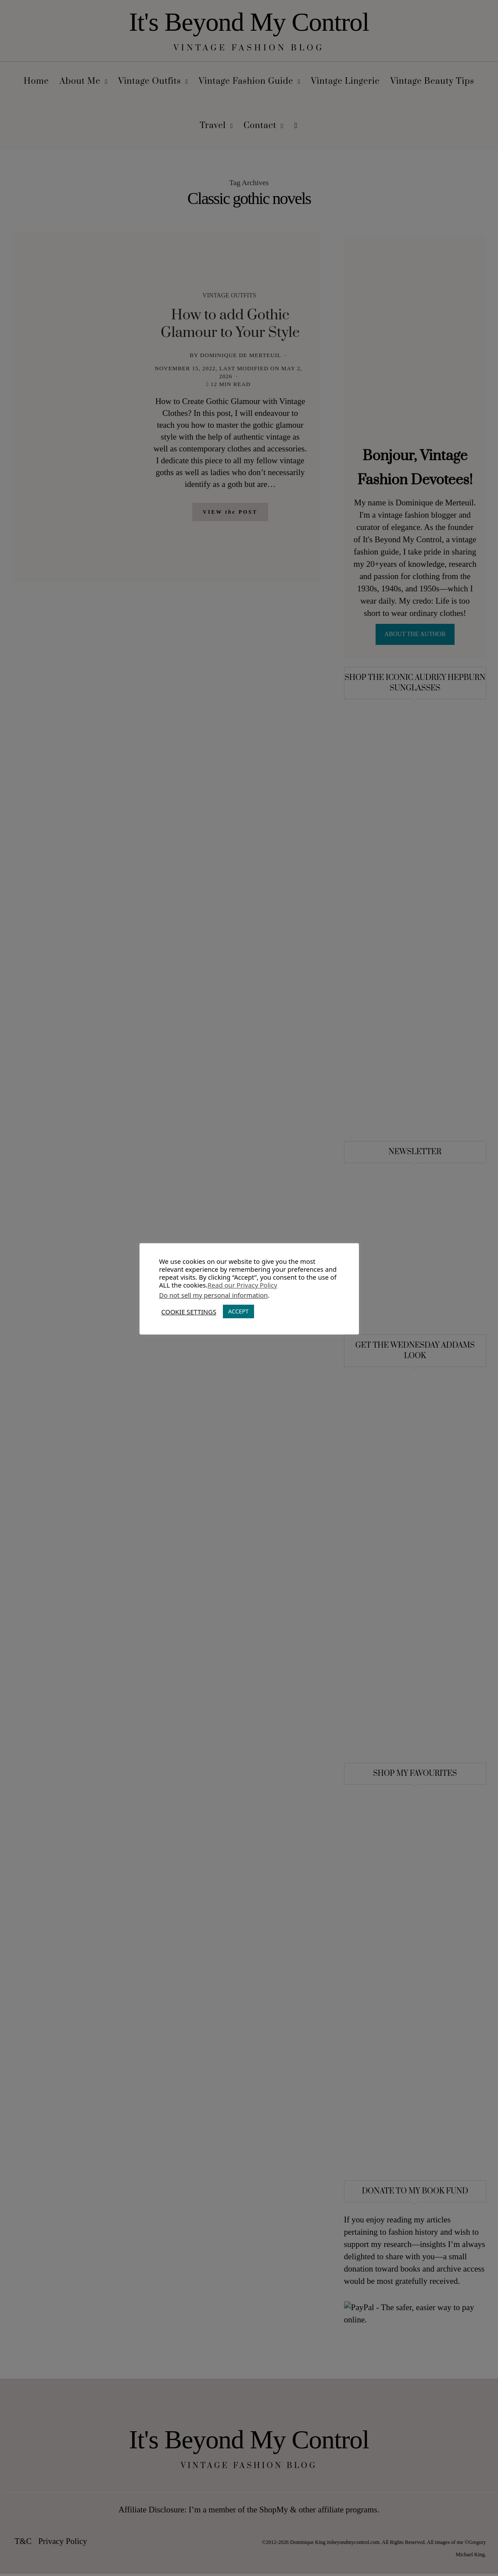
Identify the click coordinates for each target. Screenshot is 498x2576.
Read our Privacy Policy (242, 1285)
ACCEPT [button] (238, 1311)
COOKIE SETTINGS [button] (188, 1312)
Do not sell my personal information (213, 1295)
